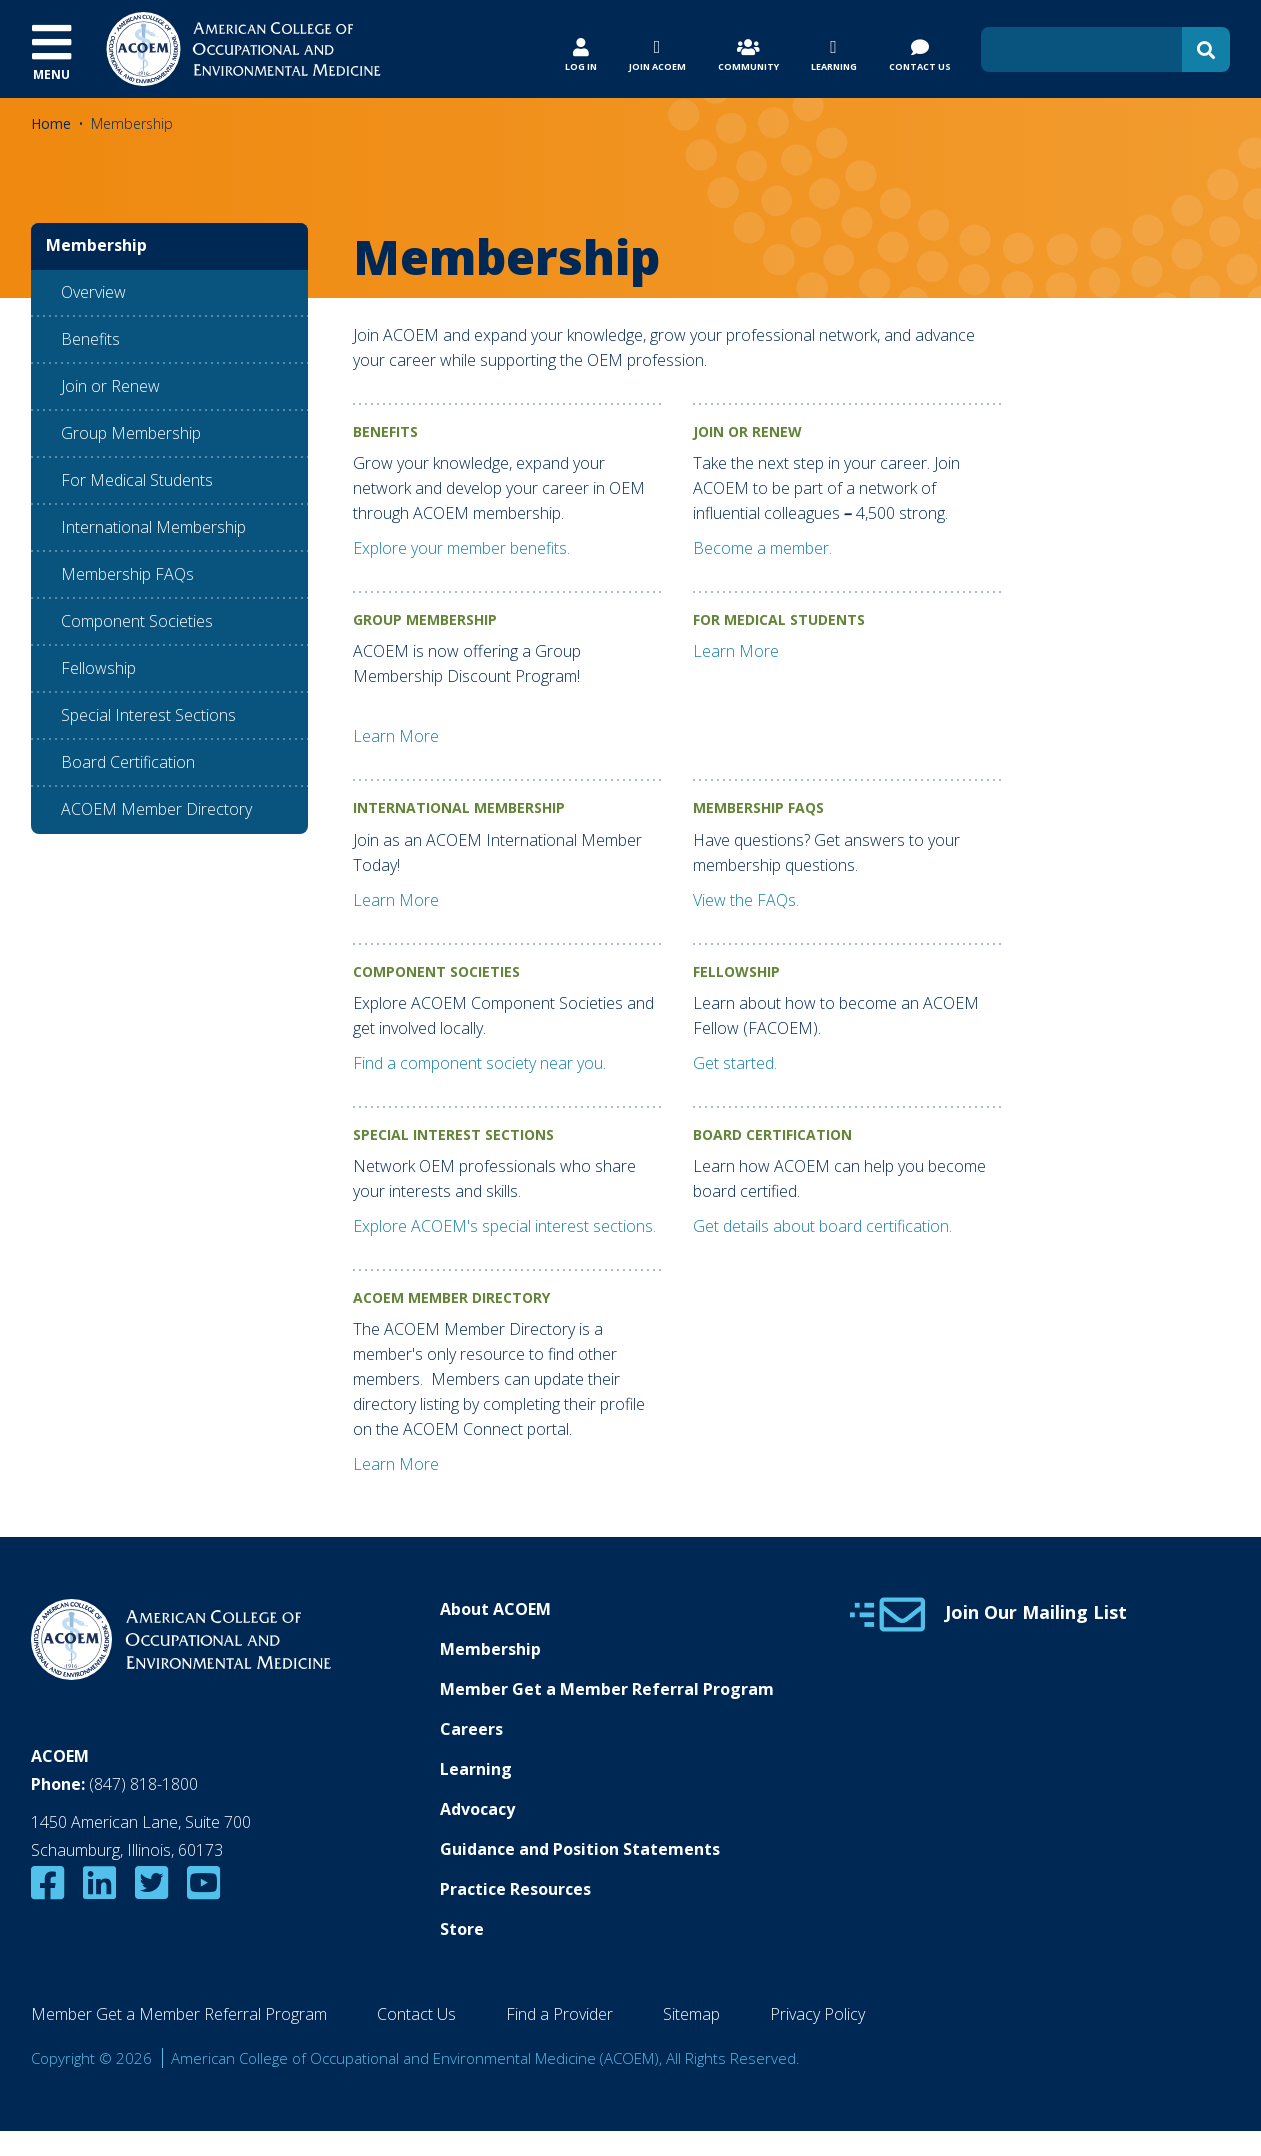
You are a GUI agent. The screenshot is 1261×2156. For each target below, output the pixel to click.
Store (462, 1929)
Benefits (90, 339)
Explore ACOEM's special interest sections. (504, 1226)
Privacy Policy (817, 2014)
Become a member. (762, 548)
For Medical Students (137, 480)
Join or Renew (110, 386)
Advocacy (477, 1809)
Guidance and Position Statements (580, 1849)
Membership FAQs (127, 574)
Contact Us (416, 2014)
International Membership (153, 527)
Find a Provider (559, 2014)
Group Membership (131, 433)
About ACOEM (495, 1609)
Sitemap (691, 2014)
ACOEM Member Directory (156, 809)
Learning (476, 1769)
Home (51, 123)
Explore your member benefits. (461, 548)
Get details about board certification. (822, 1226)
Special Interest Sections (148, 715)
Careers (471, 1729)
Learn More (396, 736)
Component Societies (137, 621)
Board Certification (128, 762)
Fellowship (98, 668)
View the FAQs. (746, 900)
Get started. (735, 1063)
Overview (93, 292)
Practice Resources (515, 1889)
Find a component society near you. (479, 1063)
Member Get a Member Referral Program (607, 1689)
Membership (490, 1649)
